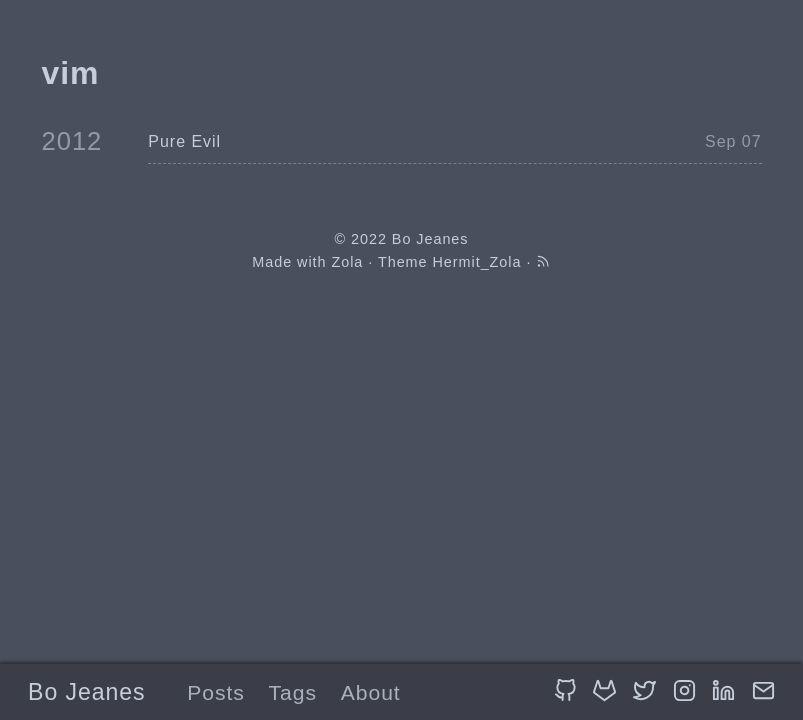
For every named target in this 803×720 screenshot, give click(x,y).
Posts (216, 692)
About (371, 692)
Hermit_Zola (477, 262)
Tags (293, 692)
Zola (347, 262)
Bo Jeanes (86, 692)
